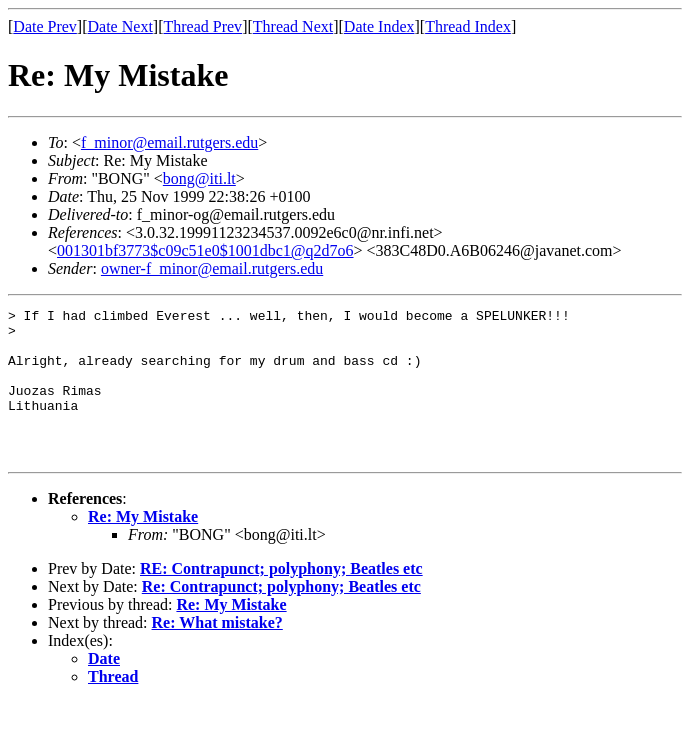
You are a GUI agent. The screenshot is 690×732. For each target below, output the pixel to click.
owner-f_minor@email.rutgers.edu (212, 268)
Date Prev (45, 26)
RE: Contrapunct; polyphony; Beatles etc (281, 598)
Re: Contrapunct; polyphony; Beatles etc (281, 616)
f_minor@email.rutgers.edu (169, 142)
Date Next (120, 26)
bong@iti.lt (199, 178)
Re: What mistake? (217, 652)
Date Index (379, 26)
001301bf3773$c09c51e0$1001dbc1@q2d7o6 (205, 250)
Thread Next (293, 26)
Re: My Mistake (143, 546)
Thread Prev (202, 26)
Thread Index (468, 26)
